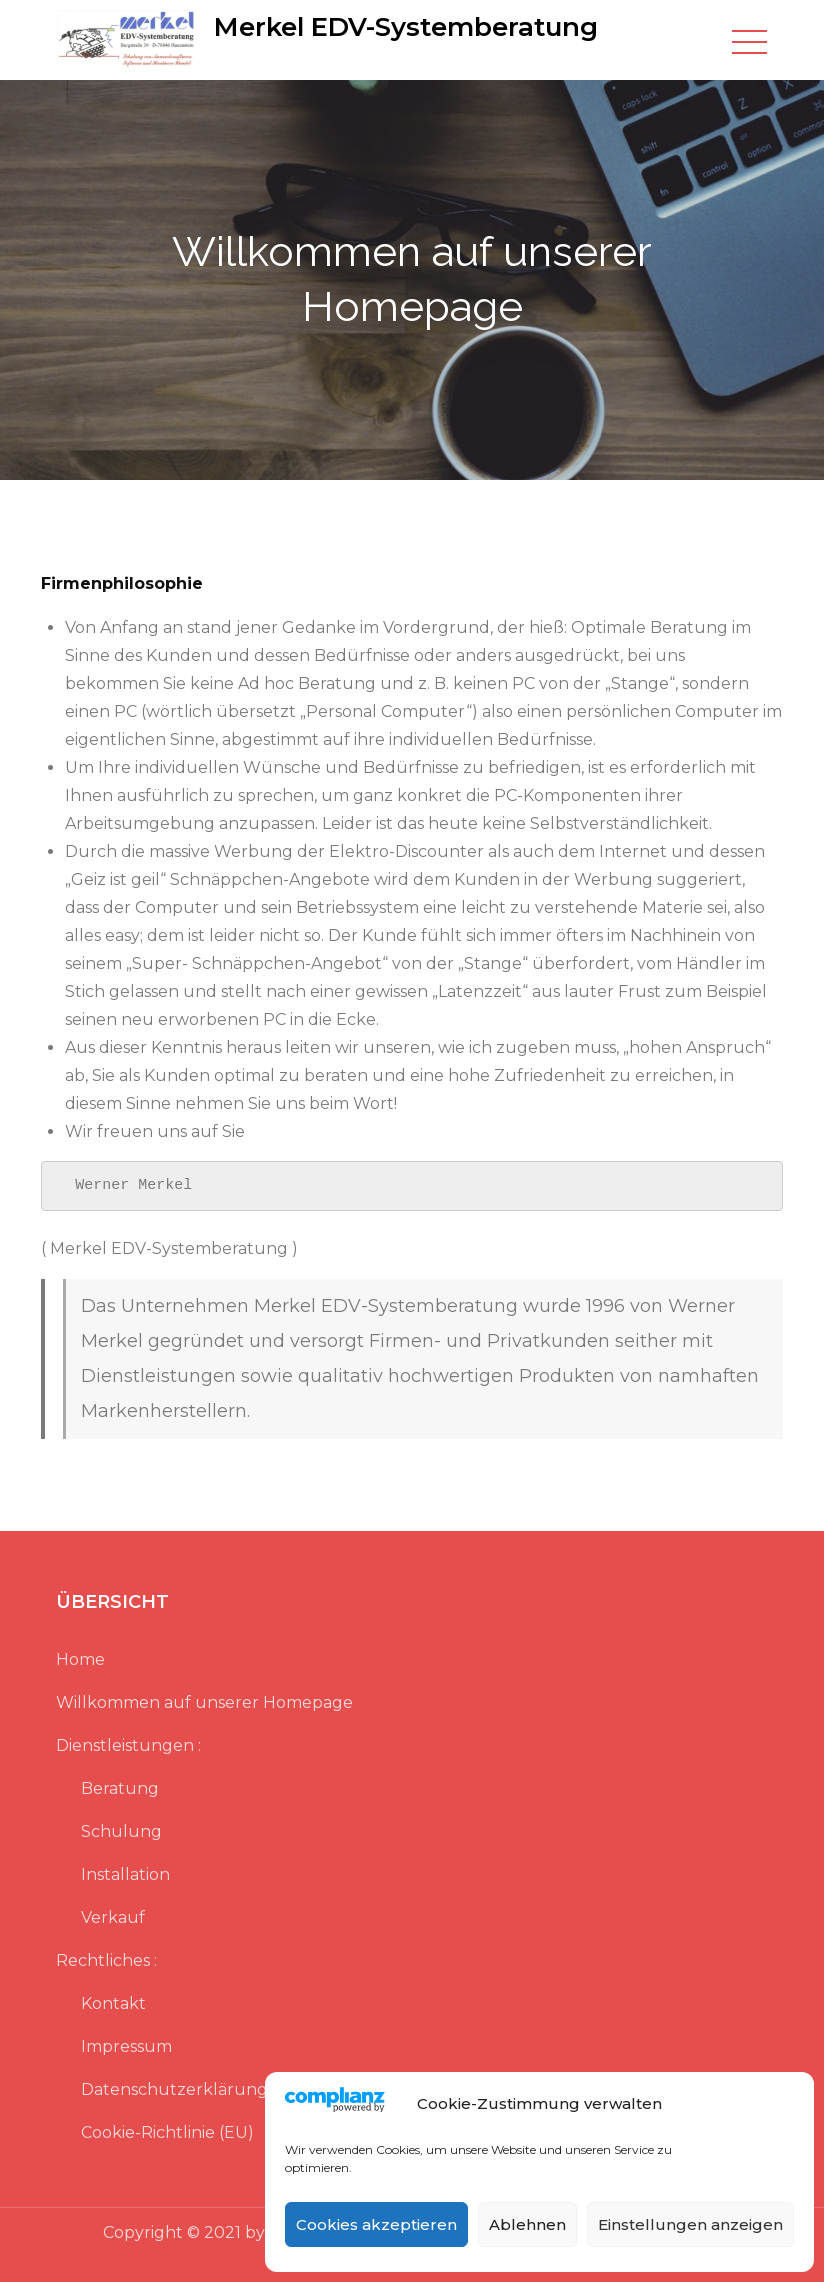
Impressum (126, 2046)
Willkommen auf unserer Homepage (204, 1702)
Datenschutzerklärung (174, 2089)
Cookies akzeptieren (376, 2224)
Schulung (121, 1831)
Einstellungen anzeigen (690, 2224)
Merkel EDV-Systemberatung (406, 27)
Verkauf (113, 1917)
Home (80, 1659)
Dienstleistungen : (128, 1745)
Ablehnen (527, 2224)
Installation (125, 1874)
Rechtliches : (106, 1960)
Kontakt (113, 2003)
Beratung (120, 1788)
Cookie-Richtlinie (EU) (167, 2132)
